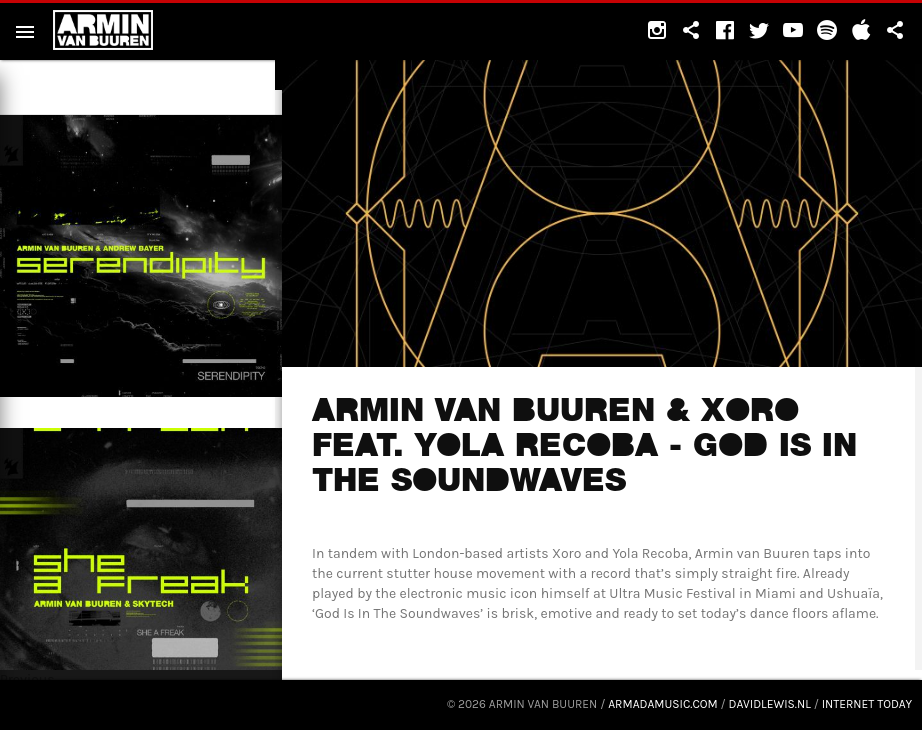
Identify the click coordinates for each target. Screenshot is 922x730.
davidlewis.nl (770, 704)
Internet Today (867, 704)
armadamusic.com (663, 704)
